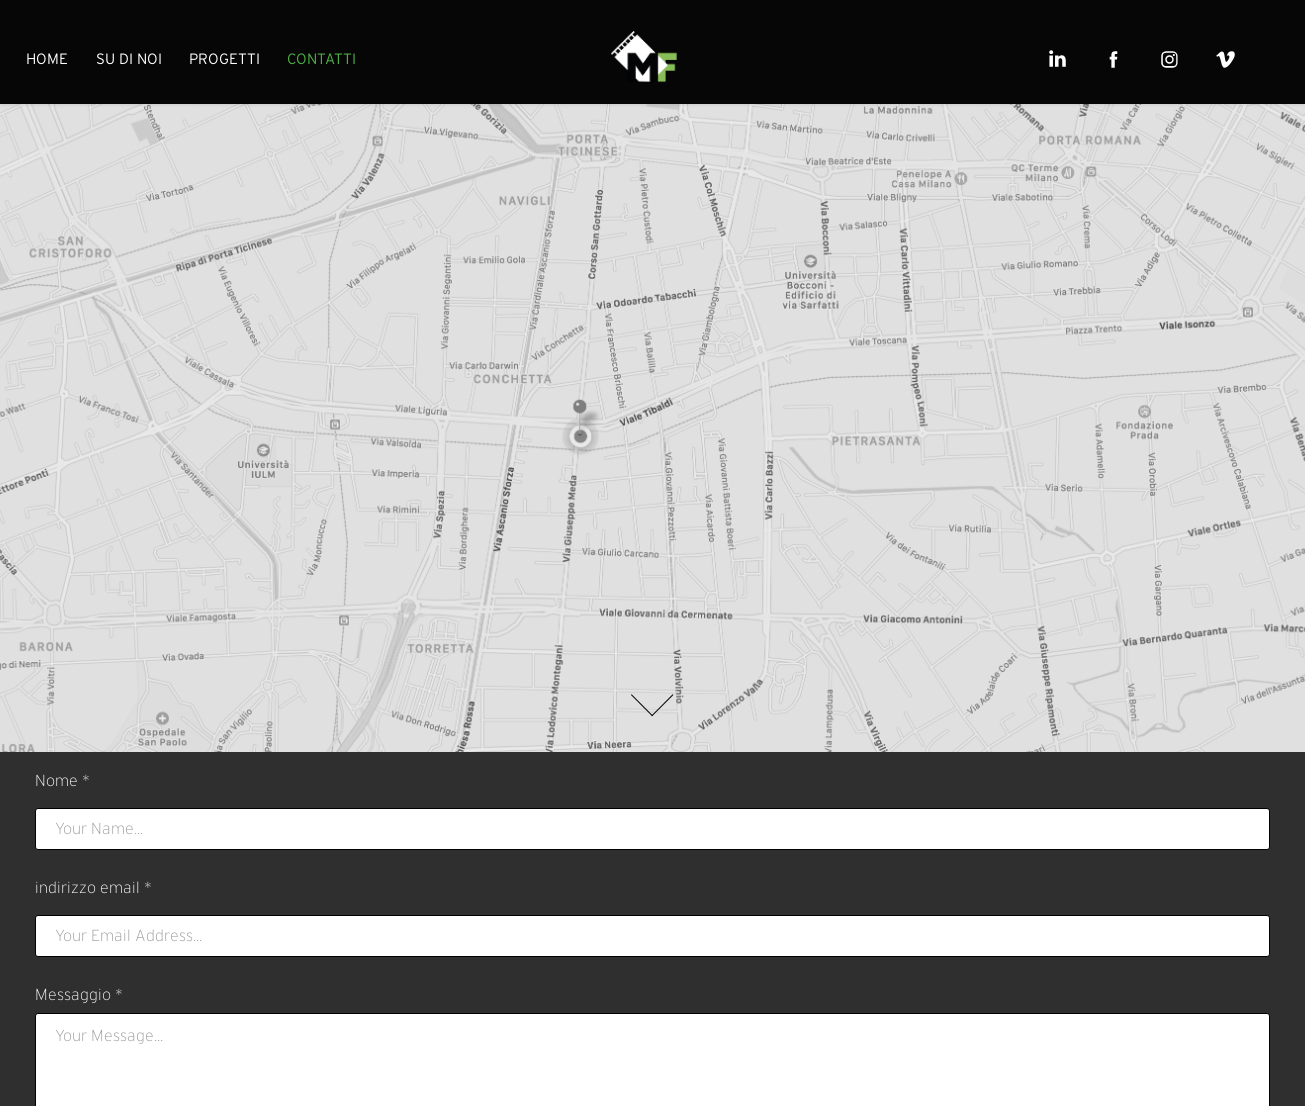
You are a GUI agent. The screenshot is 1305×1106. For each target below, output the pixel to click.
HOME (47, 58)
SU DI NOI (129, 58)
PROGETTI (224, 58)
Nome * (62, 781)
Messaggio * (79, 995)
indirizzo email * (93, 888)
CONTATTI (321, 58)
